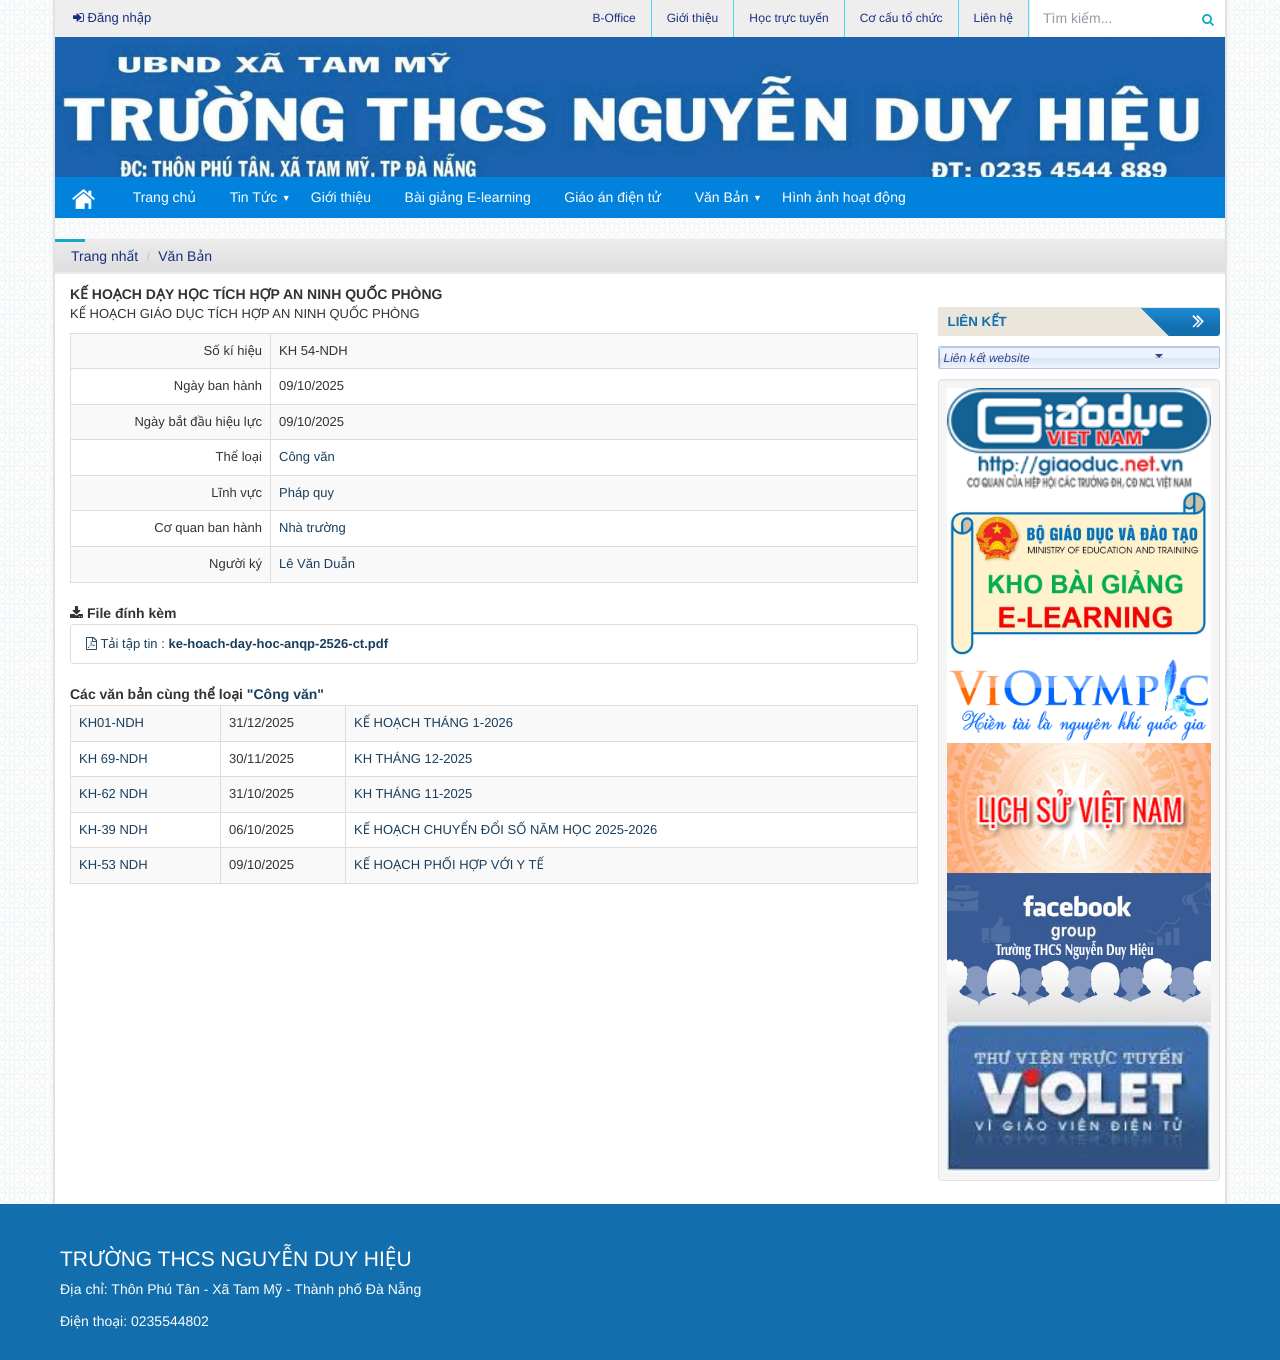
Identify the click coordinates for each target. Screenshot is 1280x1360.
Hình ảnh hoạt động (844, 197)
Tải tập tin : (244, 643)
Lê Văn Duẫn (317, 563)
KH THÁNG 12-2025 (413, 758)
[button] (91, 643)
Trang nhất (104, 256)
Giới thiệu (341, 197)
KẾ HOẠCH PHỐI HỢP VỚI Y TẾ (449, 864)
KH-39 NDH (113, 829)
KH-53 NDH (113, 864)
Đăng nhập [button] (112, 17)
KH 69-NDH (113, 758)
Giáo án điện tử (612, 197)
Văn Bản (722, 197)
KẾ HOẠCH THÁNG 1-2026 (433, 722)
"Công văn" (285, 694)
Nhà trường (312, 527)
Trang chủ (164, 197)
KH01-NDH (111, 722)
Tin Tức (254, 197)
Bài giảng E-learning (468, 197)
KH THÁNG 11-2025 (413, 793)
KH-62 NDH (113, 793)
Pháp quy (306, 492)
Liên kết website (1053, 358)
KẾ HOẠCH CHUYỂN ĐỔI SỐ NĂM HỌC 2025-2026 (505, 829)
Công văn (307, 456)
